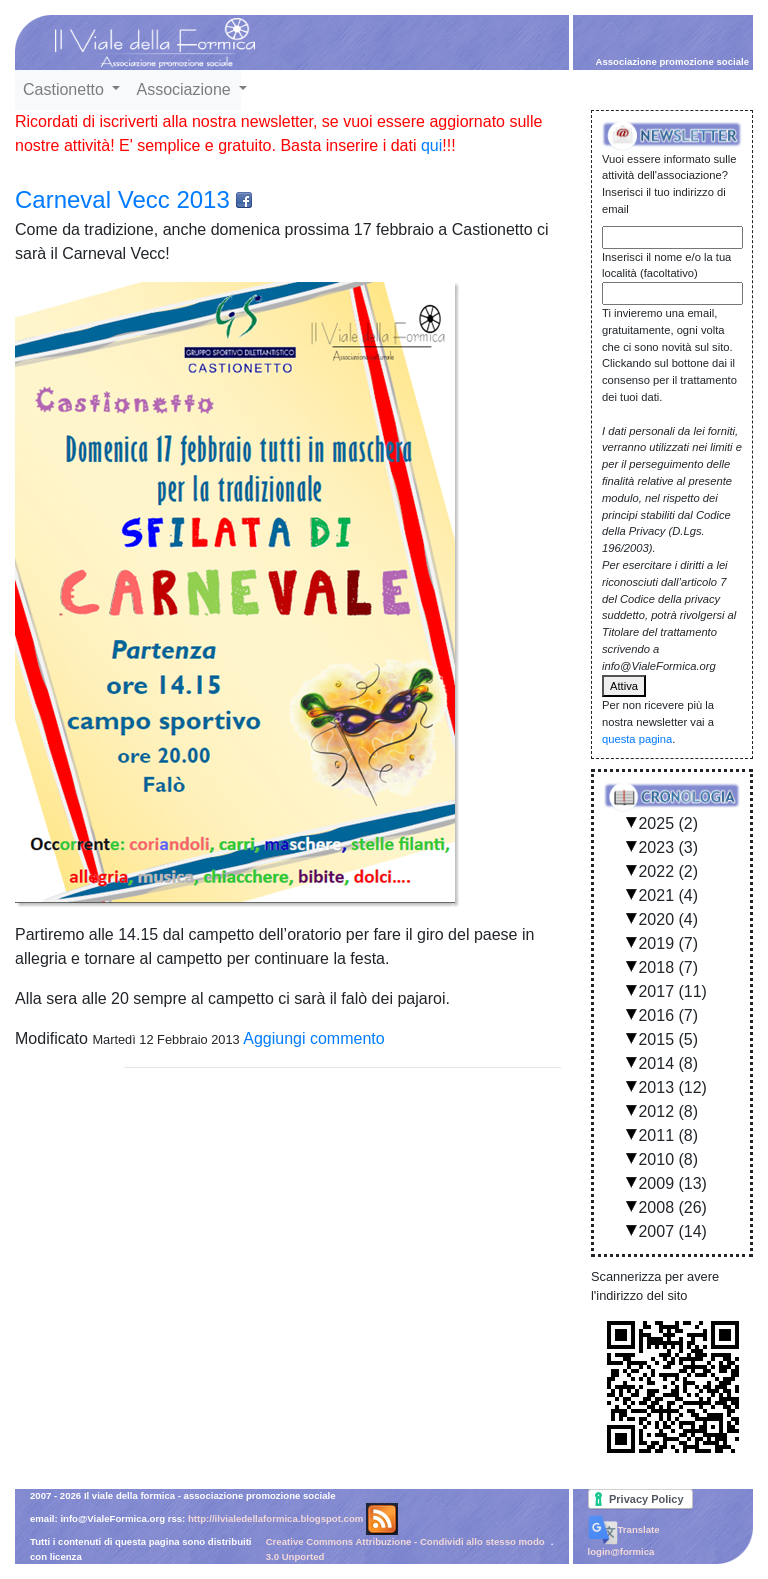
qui (431, 145)
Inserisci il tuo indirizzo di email (664, 200)
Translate (624, 1529)
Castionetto (65, 89)
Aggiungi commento (313, 1038)
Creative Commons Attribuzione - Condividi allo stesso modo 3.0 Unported (405, 1548)
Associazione (185, 89)
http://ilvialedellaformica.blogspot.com (275, 1518)
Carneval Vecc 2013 (122, 199)
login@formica (621, 1551)
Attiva (624, 686)
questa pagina (637, 739)
